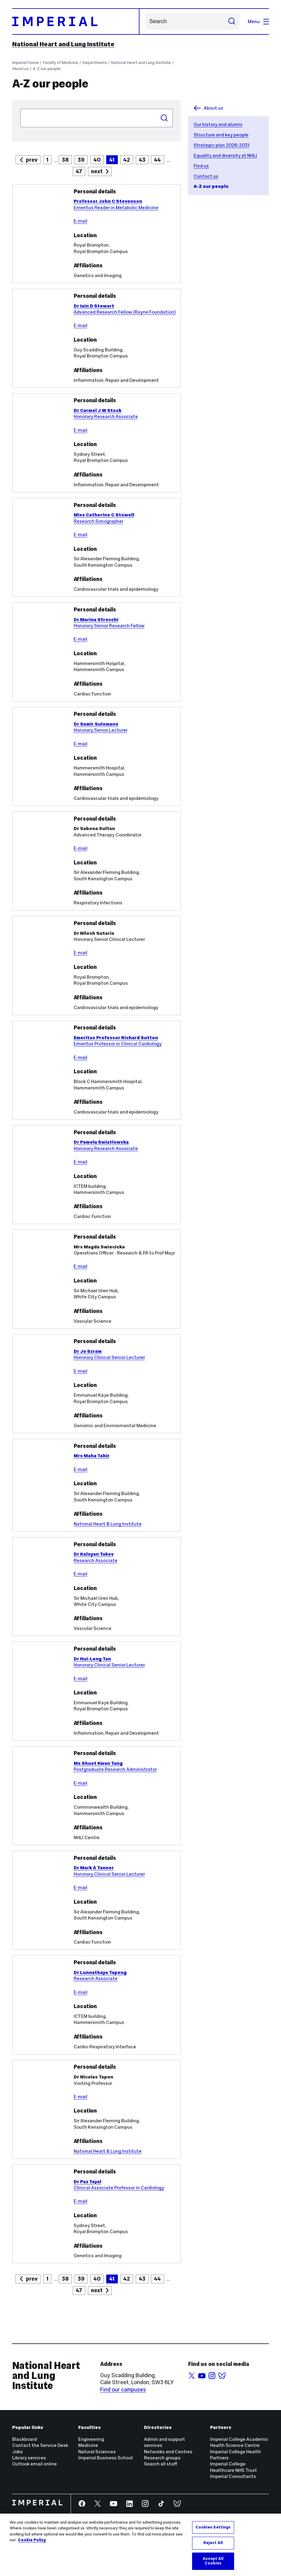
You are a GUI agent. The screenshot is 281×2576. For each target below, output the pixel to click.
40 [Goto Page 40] (97, 160)
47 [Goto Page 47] (79, 171)
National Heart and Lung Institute (63, 44)
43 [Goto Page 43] (142, 160)
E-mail (80, 221)
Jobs (17, 2452)
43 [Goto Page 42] (142, 2278)
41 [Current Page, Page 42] (111, 2278)
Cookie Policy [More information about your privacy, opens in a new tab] (32, 2542)
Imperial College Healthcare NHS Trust (233, 2467)
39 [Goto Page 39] (81, 160)
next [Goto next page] (97, 171)
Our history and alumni (218, 124)
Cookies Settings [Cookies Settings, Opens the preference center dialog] (212, 2529)
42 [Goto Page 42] (126, 160)
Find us (201, 166)
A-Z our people (47, 68)
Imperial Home (25, 62)
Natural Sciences (97, 2452)
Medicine (88, 2445)
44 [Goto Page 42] (157, 2278)
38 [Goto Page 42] (65, 2278)
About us (20, 68)
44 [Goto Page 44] (157, 160)
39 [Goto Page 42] (81, 2278)
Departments (95, 62)
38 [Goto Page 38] (65, 160)
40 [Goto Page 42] (97, 2278)
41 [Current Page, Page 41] (111, 160)
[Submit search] (232, 21)
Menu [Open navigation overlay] (258, 21)
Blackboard (24, 2439)
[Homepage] (76, 21)
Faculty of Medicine (60, 62)
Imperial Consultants (233, 2476)
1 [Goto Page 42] (47, 2278)
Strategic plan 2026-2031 (221, 145)
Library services (29, 2458)
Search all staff (160, 2464)
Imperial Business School (105, 2458)
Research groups (162, 2458)
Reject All (213, 2545)
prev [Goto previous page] (31, 160)
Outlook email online (34, 2464)
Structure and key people (221, 135)
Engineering (91, 2439)
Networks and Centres (168, 2452)
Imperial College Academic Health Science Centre (239, 2442)
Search (164, 118)
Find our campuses (123, 2389)
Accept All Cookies (213, 2563)
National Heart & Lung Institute (108, 1524)
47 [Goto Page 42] (79, 2290)
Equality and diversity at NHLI (225, 155)
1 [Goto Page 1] (47, 160)
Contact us (206, 176)
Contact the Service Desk (40, 2445)
